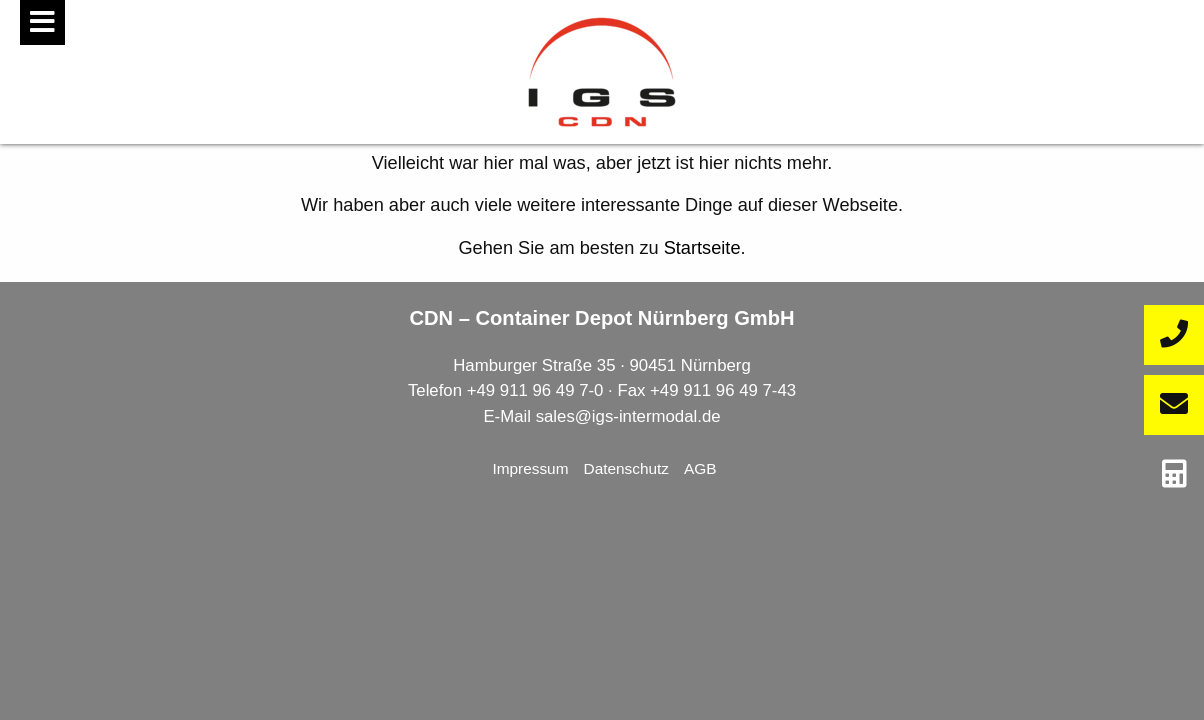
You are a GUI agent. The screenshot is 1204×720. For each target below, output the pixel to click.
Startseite (702, 248)
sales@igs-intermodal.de (628, 416)
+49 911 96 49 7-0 (535, 390)
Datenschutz (627, 468)
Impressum (530, 468)
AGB (700, 468)
